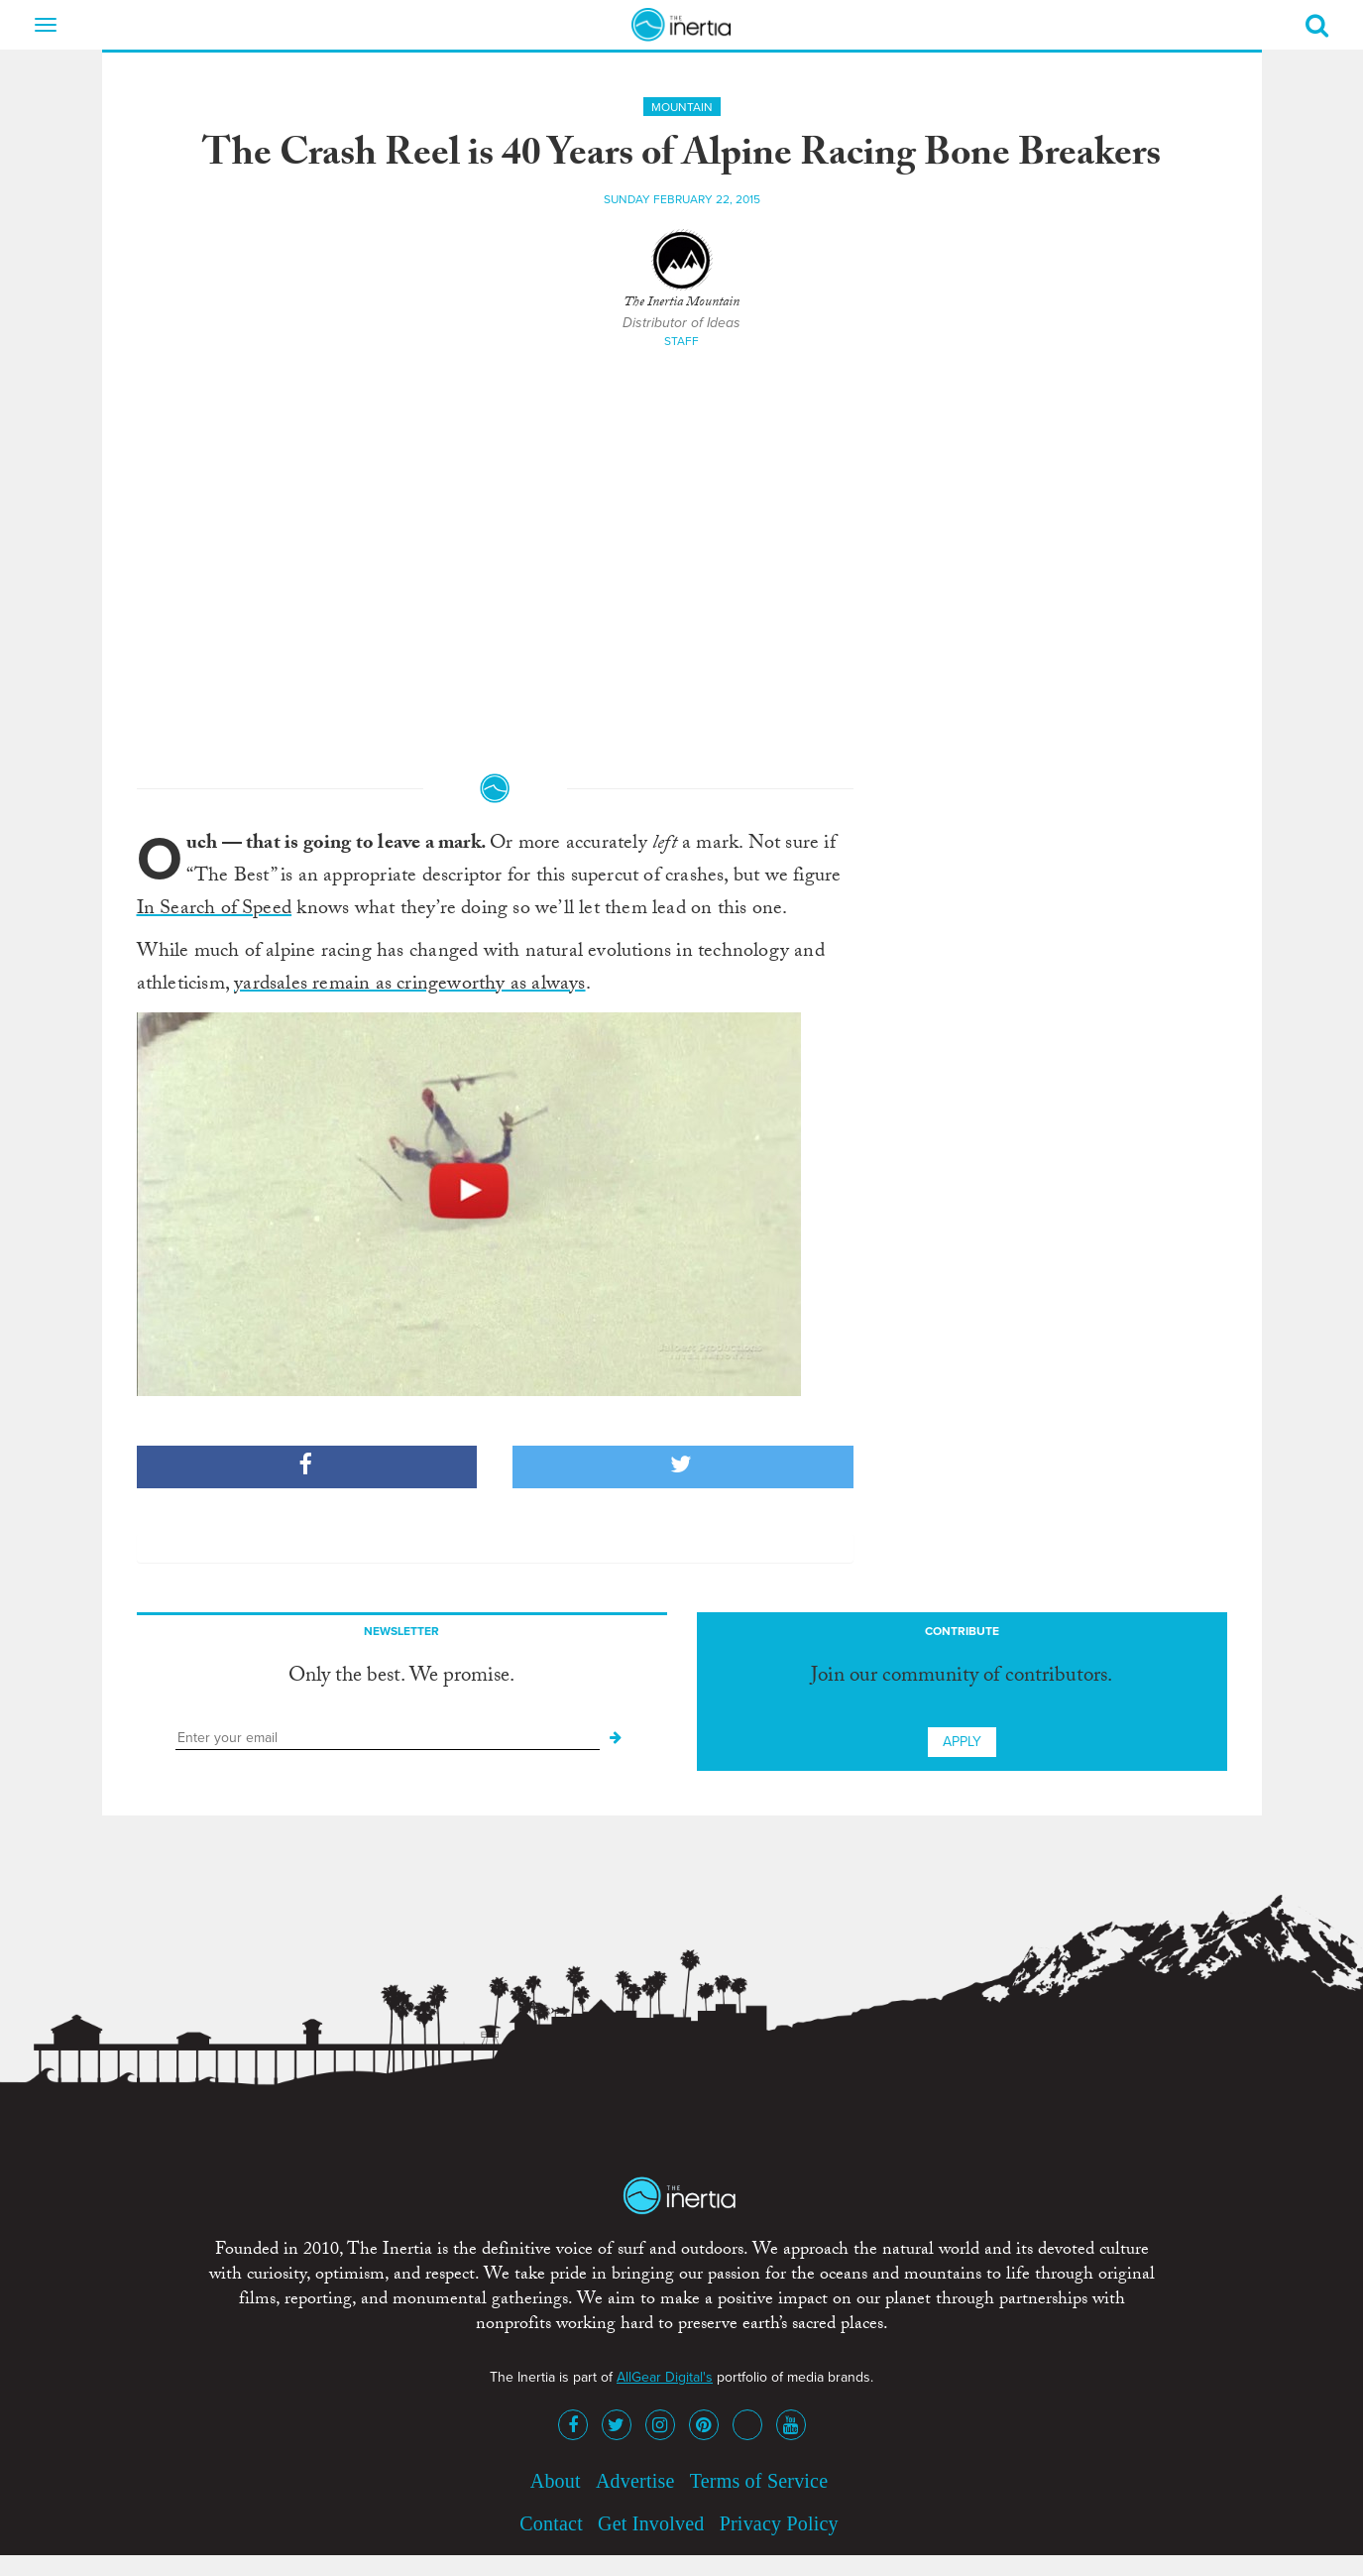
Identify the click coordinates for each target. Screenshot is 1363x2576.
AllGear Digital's (665, 2377)
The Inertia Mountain (681, 303)
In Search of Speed (214, 910)
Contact (551, 2523)
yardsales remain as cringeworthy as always (409, 985)
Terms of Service (759, 2481)
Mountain (682, 107)
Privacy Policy (779, 2523)
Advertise (635, 2481)
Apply (962, 1741)
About (555, 2481)
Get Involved (651, 2523)
